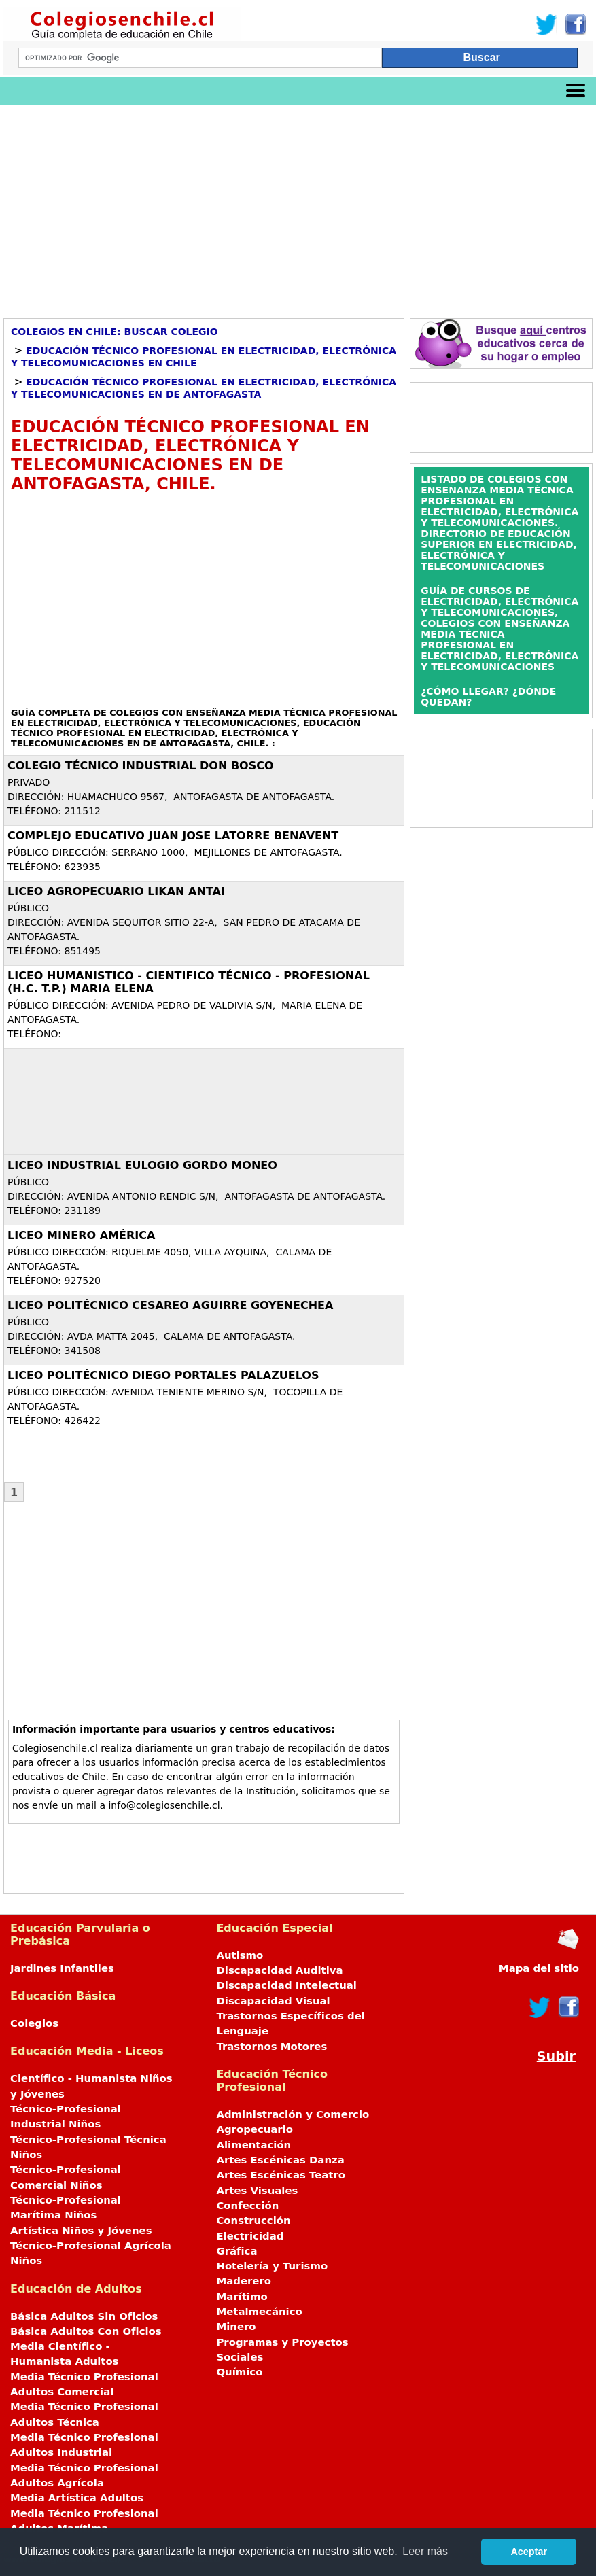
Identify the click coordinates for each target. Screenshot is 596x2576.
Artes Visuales (257, 2191)
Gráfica (236, 2251)
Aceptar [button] (528, 2551)
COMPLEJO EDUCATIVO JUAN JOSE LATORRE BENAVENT (172, 835)
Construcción (253, 2220)
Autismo (239, 1955)
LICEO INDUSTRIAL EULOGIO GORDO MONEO (142, 1165)
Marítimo (241, 2297)
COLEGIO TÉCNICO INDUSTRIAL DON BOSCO (140, 765)
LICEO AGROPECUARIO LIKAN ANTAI (116, 891)
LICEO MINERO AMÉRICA (81, 1235)
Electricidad (249, 2236)
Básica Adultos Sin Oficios (84, 2316)
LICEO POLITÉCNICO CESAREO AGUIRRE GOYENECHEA (170, 1305)
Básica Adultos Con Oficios (86, 2331)
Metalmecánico (259, 2311)
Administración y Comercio (292, 2114)
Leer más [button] (425, 2551)
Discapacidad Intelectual (286, 1985)
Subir (556, 2056)
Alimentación (253, 2145)
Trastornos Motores (271, 2046)
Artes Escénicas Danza (280, 2160)
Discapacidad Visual (273, 2001)
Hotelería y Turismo (272, 2266)
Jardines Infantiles (62, 1968)
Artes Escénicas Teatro (280, 2175)
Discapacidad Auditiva (279, 1970)
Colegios (34, 2023)
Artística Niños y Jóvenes (81, 2231)
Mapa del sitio (539, 1968)
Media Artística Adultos (76, 2498)
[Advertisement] (298, 206)
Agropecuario (254, 2129)
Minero (236, 2326)
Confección (247, 2205)
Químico (239, 2372)
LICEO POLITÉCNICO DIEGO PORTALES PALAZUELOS (163, 1375)
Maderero (243, 2281)
